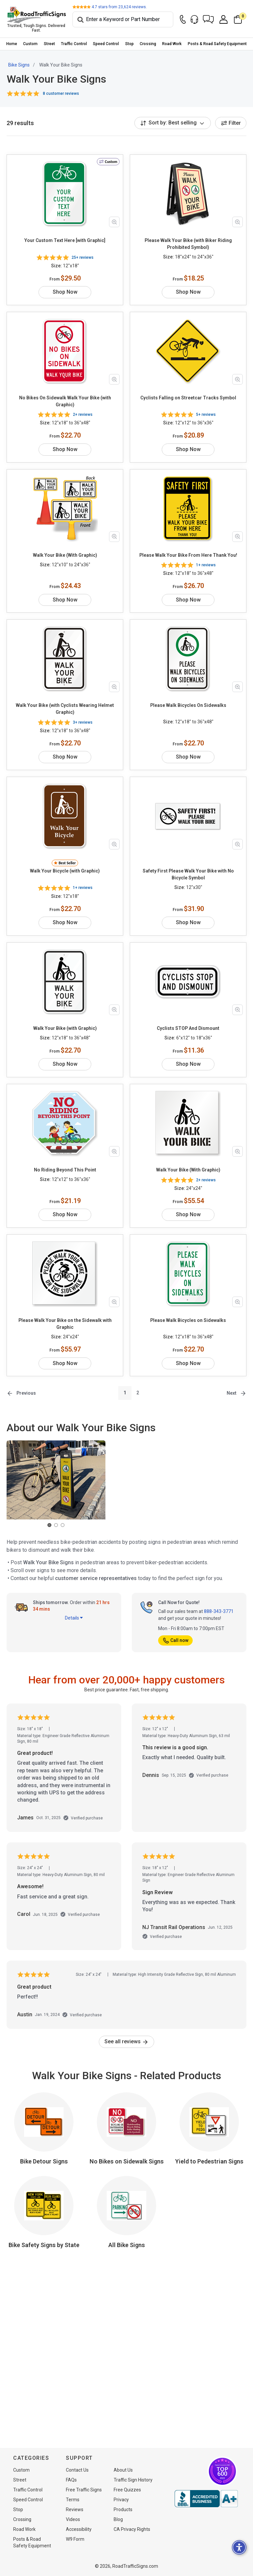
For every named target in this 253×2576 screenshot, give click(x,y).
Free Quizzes (127, 2489)
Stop (129, 43)
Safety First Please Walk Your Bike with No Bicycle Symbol (188, 867)
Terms (72, 2499)
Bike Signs (19, 64)
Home (11, 43)
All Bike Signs (126, 2231)
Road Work (172, 43)
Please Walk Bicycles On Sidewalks (188, 698)
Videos (73, 2519)
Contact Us (77, 2470)
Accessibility (79, 2529)
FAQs (71, 2479)
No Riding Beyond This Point (65, 1156)
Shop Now (65, 285)
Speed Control (106, 43)
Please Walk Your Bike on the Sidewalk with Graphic (65, 1310)
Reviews (74, 2509)
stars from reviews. (119, 7)
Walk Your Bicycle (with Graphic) (65, 864)
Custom (30, 43)
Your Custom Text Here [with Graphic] (64, 240)
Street (49, 43)
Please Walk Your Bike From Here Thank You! (188, 548)
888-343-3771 (219, 1597)
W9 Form (75, 2539)
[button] (208, 19)
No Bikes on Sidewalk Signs (127, 2147)
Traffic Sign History (133, 2479)
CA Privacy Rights (132, 2529)
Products (123, 2509)
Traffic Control (74, 43)
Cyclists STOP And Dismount (188, 1014)
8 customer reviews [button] (61, 93)
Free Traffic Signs (84, 2489)
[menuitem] (11, 44)
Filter (231, 123)
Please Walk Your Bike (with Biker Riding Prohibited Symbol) (188, 244)
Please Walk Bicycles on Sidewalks (188, 1306)
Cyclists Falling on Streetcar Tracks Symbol (188, 390)
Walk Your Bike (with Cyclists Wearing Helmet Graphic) (65, 702)
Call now (175, 1626)
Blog (118, 2519)
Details (74, 1604)
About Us (123, 2470)
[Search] (122, 19)
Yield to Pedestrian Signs (209, 2147)
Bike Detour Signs (44, 2147)
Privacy (121, 2499)
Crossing (148, 43)
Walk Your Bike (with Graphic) (65, 1014)
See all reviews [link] (126, 2028)
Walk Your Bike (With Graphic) (65, 548)
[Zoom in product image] (114, 222)
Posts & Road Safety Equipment (217, 43)
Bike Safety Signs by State (44, 2231)
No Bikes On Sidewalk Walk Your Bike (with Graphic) (65, 394)
